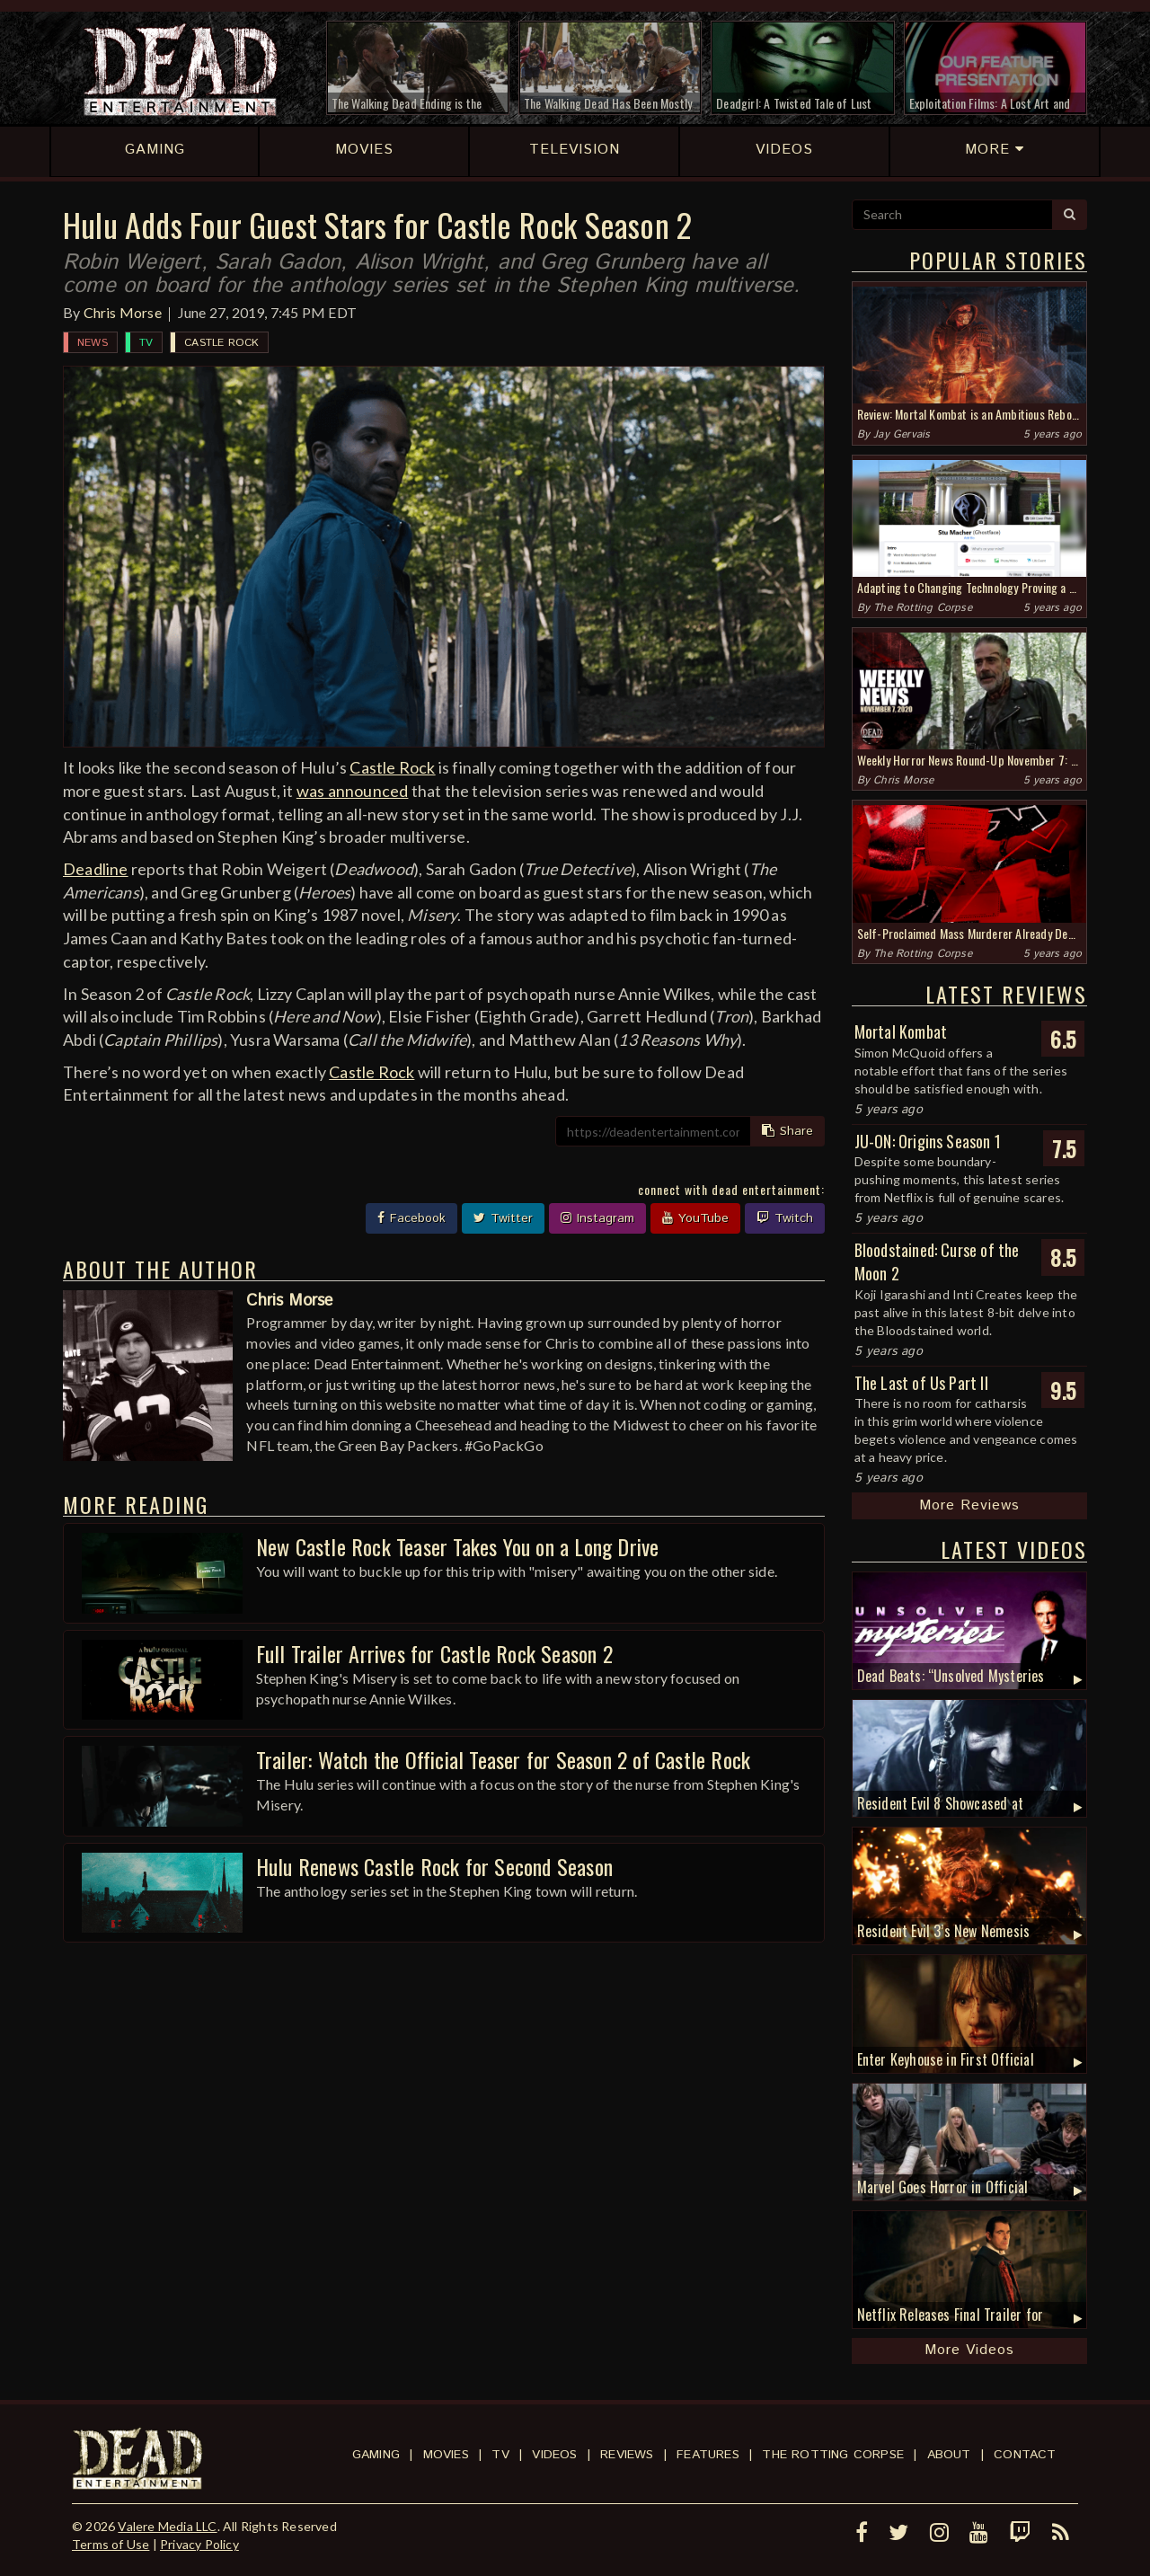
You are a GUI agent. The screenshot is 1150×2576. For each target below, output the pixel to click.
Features (708, 2455)
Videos (554, 2455)
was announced (352, 791)
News (92, 342)
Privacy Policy (199, 2544)
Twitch (784, 1218)
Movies (446, 2455)
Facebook (411, 1218)
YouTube (695, 1218)
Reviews (626, 2455)
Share (787, 1131)
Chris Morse (123, 312)
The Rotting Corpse (922, 607)
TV (146, 342)
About (949, 2455)
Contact (1025, 2455)
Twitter (503, 1218)
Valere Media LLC (167, 2526)
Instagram (597, 1218)
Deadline (95, 869)
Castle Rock (221, 342)
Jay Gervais (901, 434)
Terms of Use (110, 2544)
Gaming (376, 2455)
